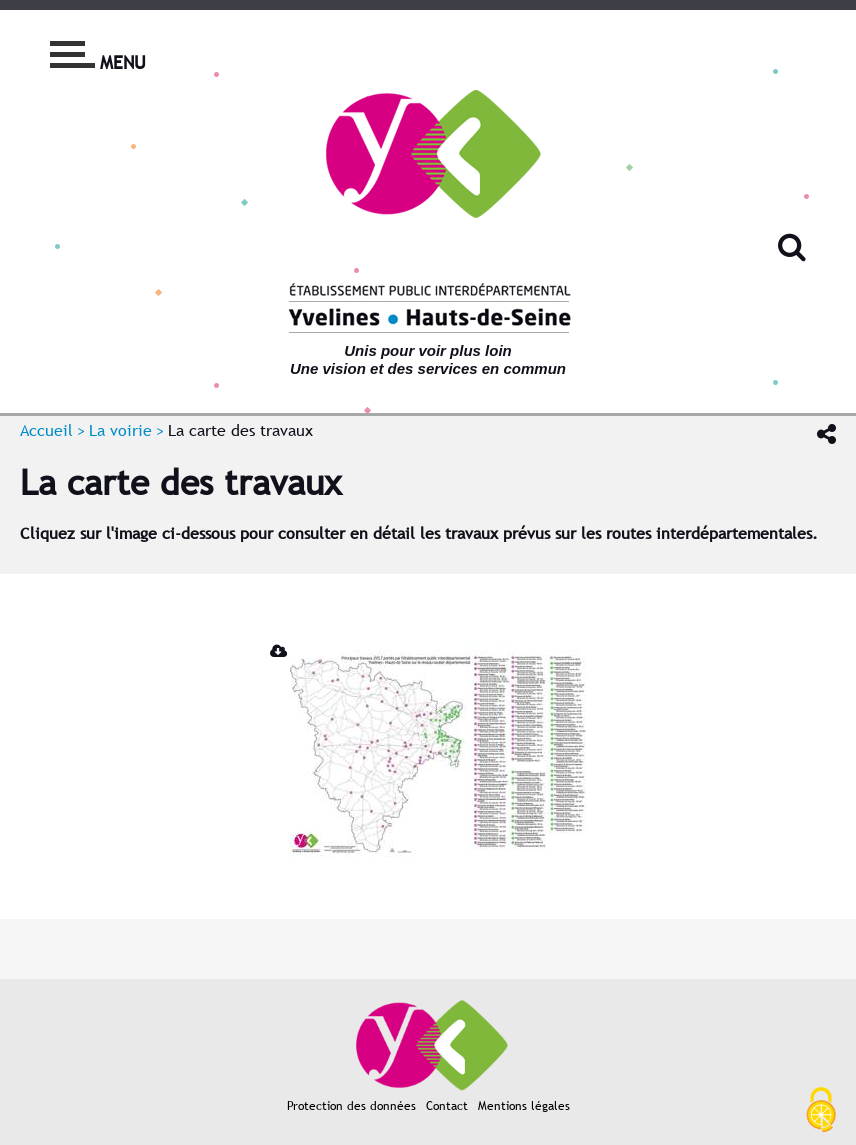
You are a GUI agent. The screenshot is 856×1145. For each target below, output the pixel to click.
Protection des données (351, 1106)
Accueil (46, 430)
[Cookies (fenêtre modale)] (821, 1111)
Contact (447, 1106)
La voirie (120, 430)
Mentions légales (524, 1106)
